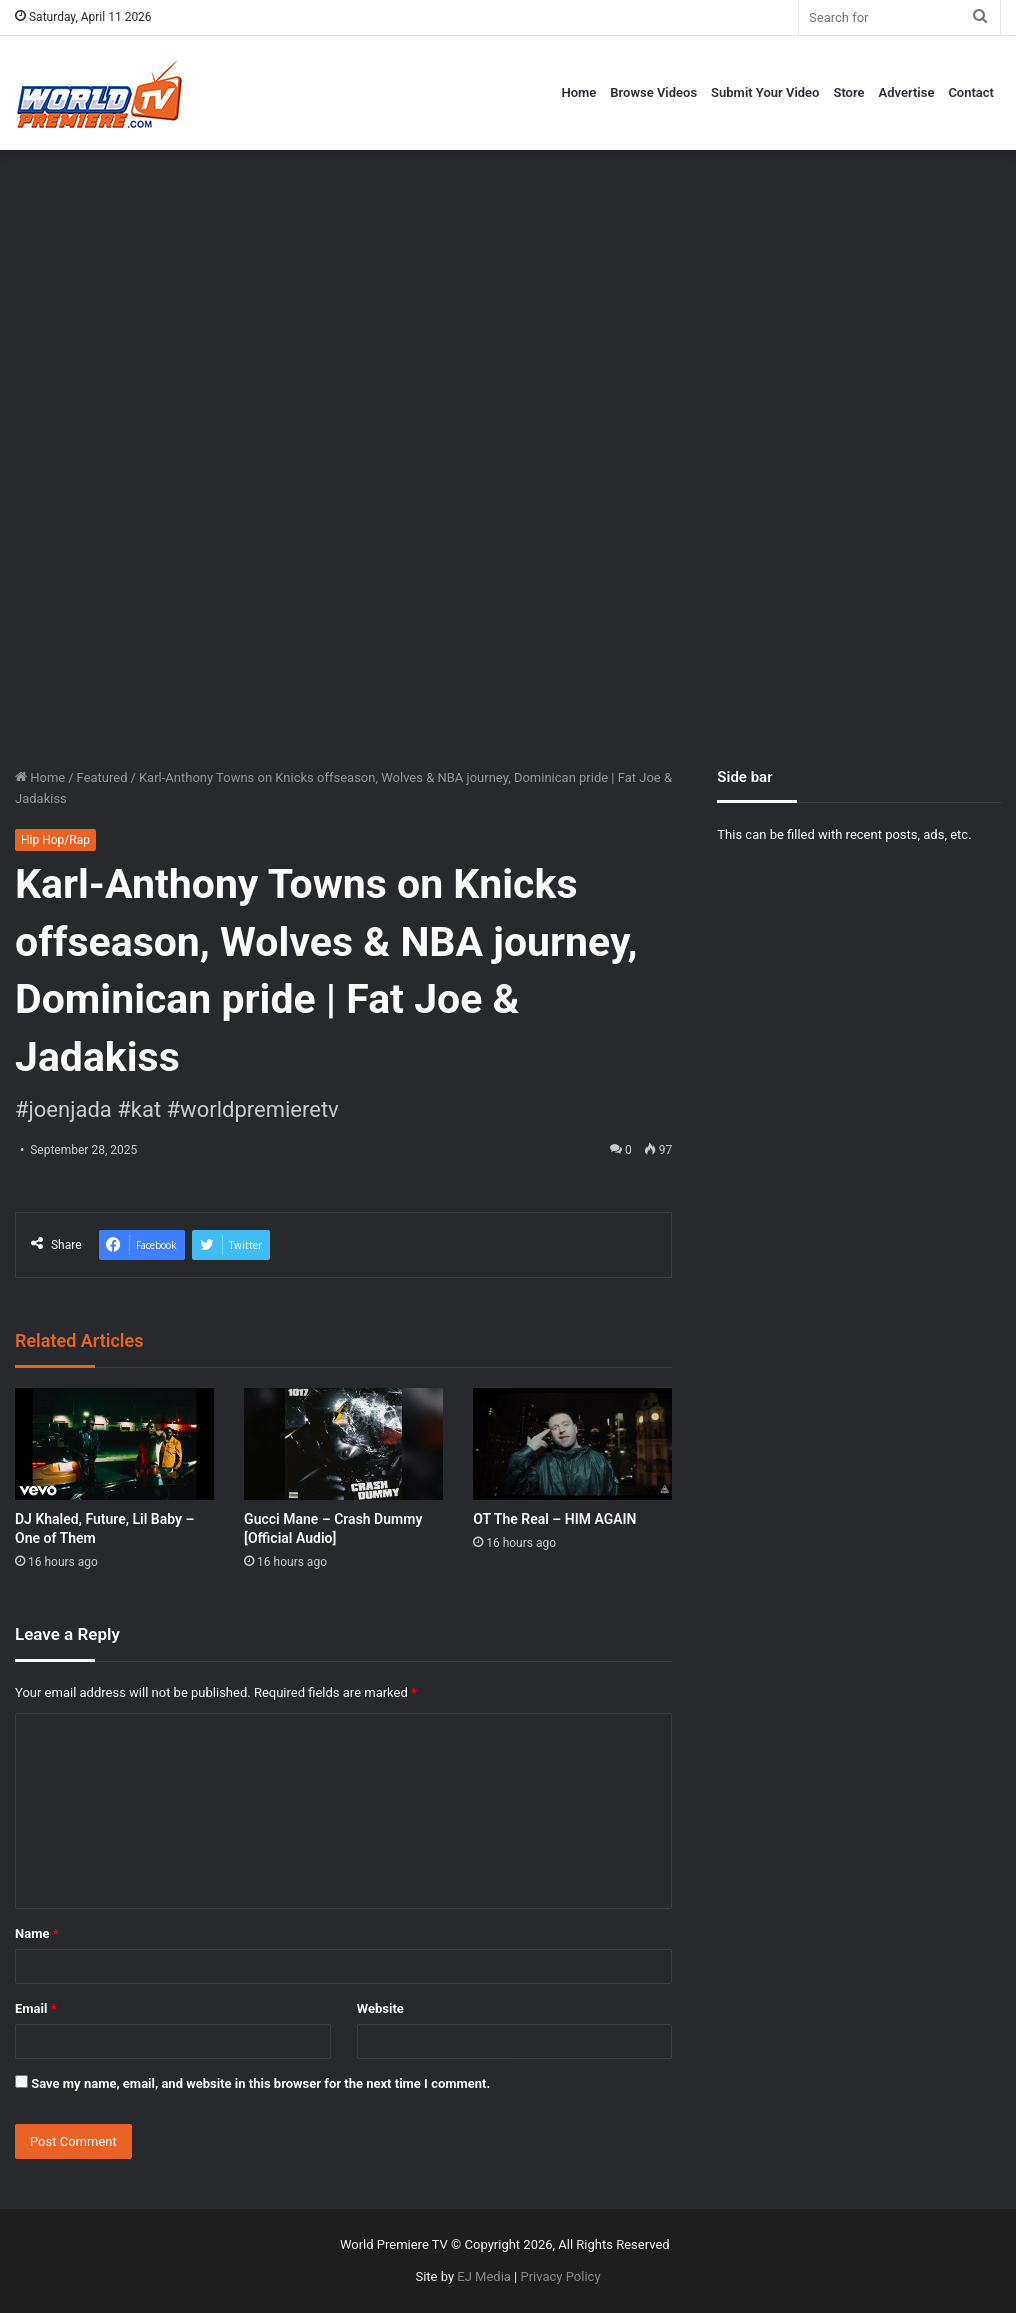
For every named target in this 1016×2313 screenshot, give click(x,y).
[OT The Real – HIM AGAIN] (572, 1444)
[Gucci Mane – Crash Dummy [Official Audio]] (343, 1444)
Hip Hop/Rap (55, 840)
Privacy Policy (561, 2276)
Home (578, 92)
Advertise (907, 92)
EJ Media (484, 2276)
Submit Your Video (765, 92)
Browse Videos (653, 92)
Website (380, 2008)
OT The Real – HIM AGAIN (554, 1519)
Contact (971, 92)
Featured (102, 777)
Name (37, 1933)
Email (36, 2008)
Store (848, 92)
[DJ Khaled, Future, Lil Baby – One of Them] (114, 1444)
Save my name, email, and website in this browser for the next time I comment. (260, 2083)
